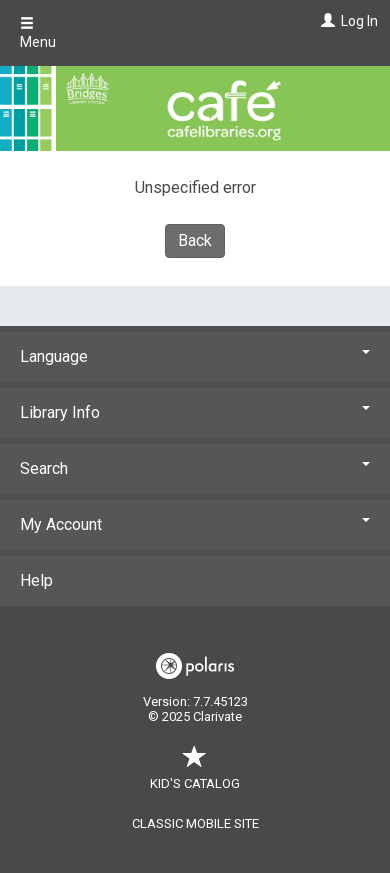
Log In (359, 21)
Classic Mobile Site (195, 823)
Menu (38, 33)
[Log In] (325, 21)
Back (195, 240)
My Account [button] (195, 524)
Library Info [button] (195, 412)
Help (36, 580)
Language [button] (195, 356)
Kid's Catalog (195, 773)
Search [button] (195, 468)
